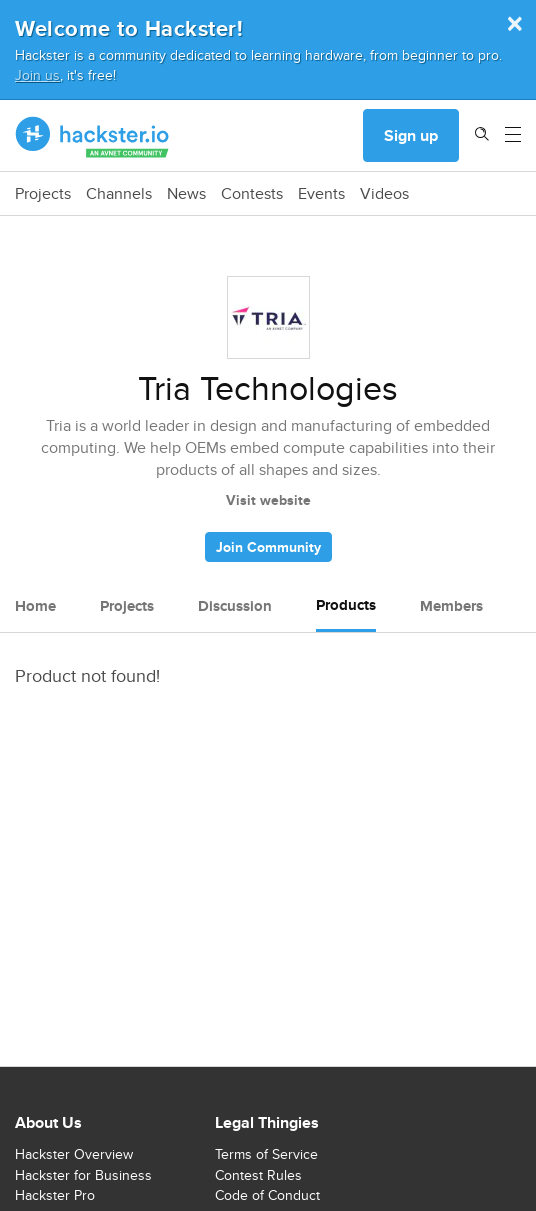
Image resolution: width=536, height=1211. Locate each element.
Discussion (235, 606)
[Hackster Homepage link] (92, 136)
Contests (252, 194)
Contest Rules (258, 1175)
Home (35, 606)
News (186, 194)
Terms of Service (266, 1154)
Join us (37, 74)
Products (346, 605)
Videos (384, 194)
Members (451, 606)
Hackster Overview (74, 1154)
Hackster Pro (55, 1195)
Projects (43, 194)
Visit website (268, 500)
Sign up (411, 135)
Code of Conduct (267, 1195)
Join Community (268, 547)
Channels (119, 194)
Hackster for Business (83, 1175)
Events (321, 194)
